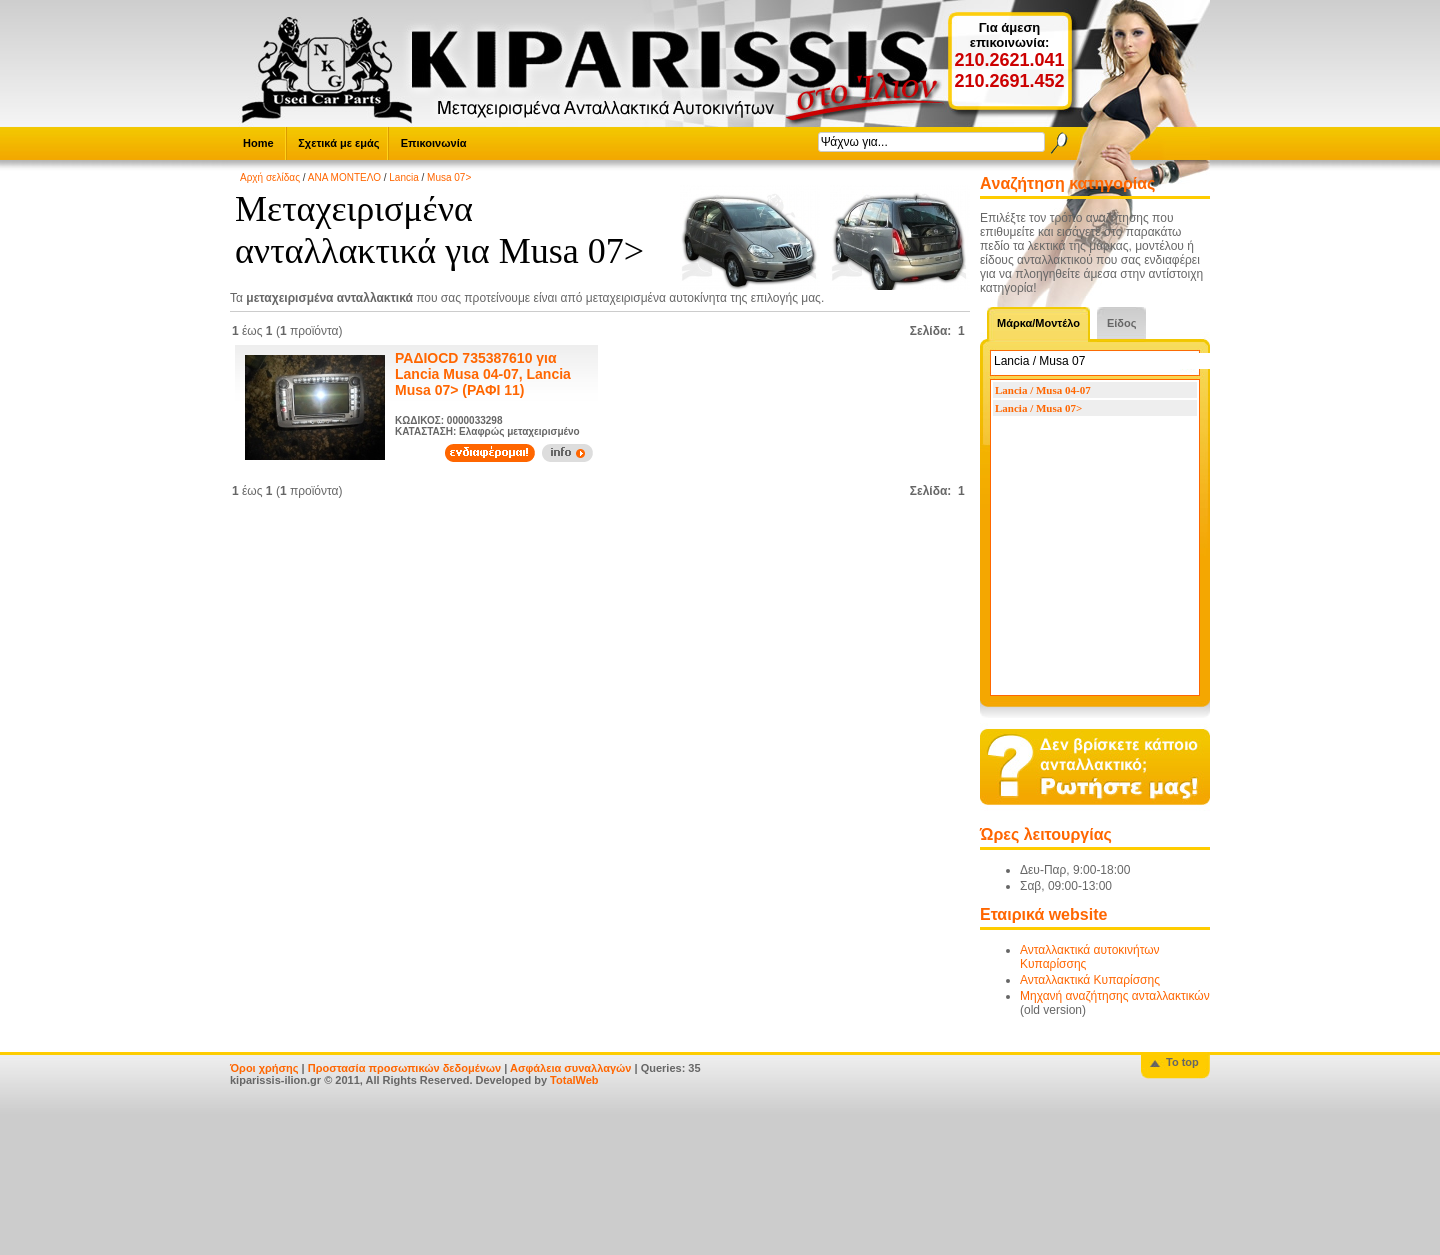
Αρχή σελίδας (270, 177)
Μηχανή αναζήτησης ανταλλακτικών (1115, 996)
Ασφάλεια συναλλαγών (571, 1068)
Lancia (403, 177)
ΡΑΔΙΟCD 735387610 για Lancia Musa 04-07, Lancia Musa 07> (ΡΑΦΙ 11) (483, 374)
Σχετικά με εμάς (338, 143)
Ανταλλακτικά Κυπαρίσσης (1090, 980)
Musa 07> (449, 177)
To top (1182, 1062)
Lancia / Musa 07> (1038, 408)
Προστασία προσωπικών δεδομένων (404, 1068)
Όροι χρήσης (264, 1068)
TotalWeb (574, 1080)
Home (258, 143)
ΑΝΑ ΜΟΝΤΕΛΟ (344, 177)
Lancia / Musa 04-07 (1043, 390)
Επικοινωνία (434, 143)
